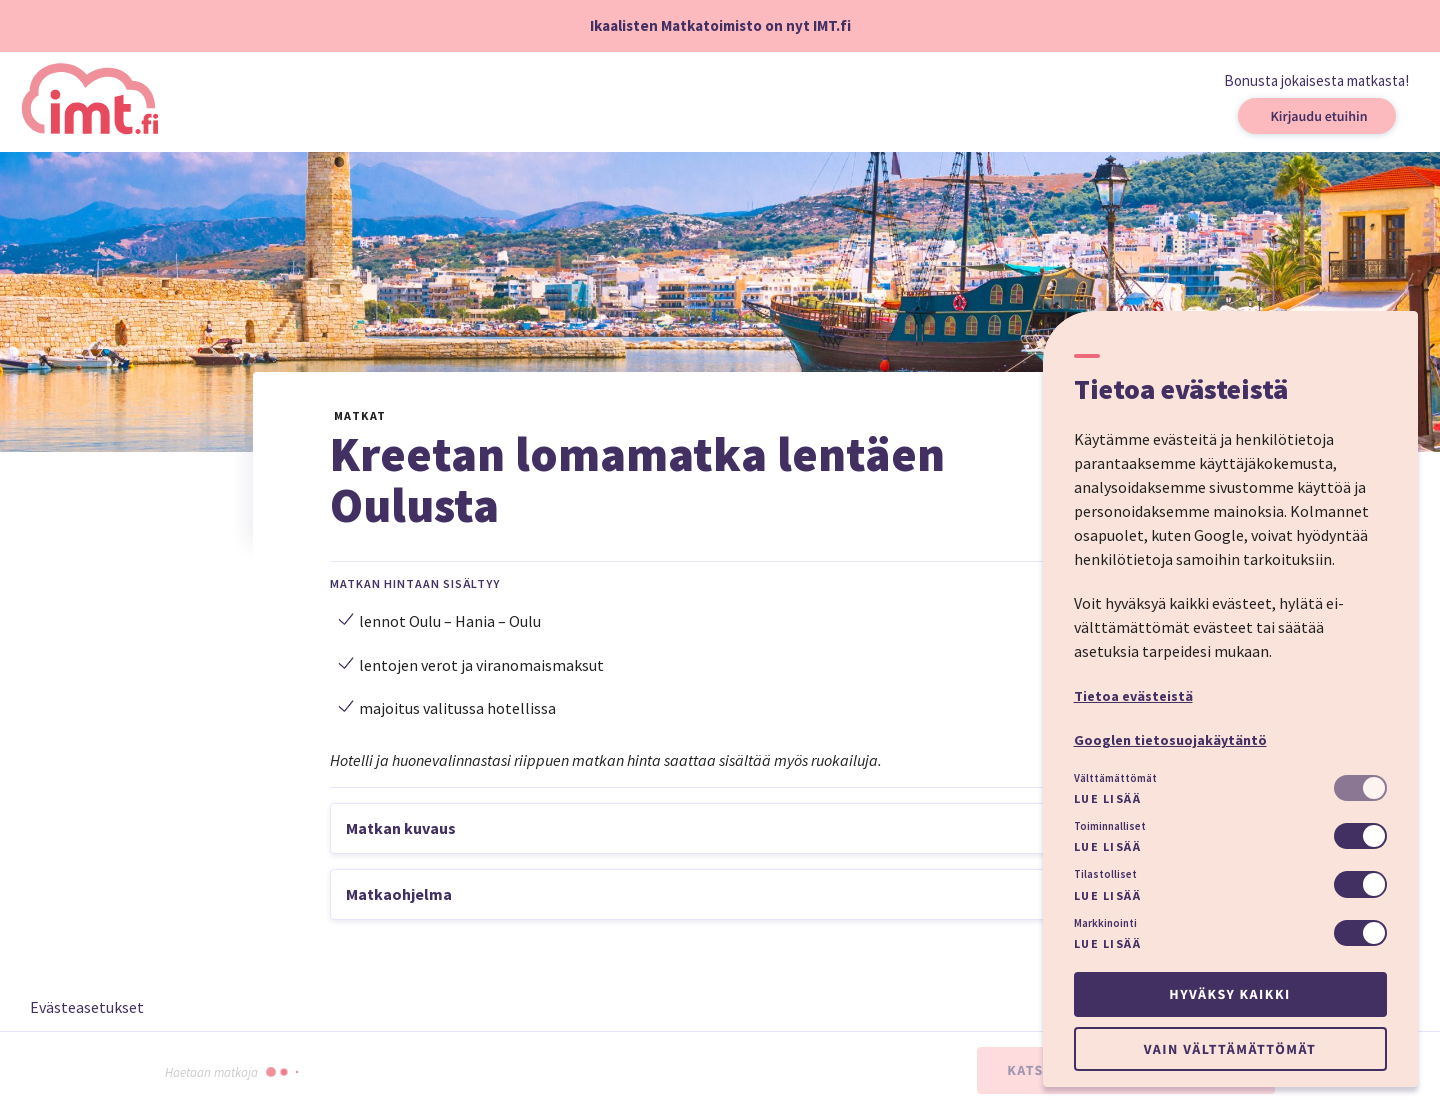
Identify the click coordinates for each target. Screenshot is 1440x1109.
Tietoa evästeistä (1133, 696)
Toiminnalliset (1110, 826)
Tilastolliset (1105, 874)
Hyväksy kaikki (1229, 994)
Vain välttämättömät (1230, 1049)
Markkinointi (1105, 923)
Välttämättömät (1115, 778)
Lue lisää (1108, 798)
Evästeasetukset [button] (87, 1007)
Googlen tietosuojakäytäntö (1170, 740)
